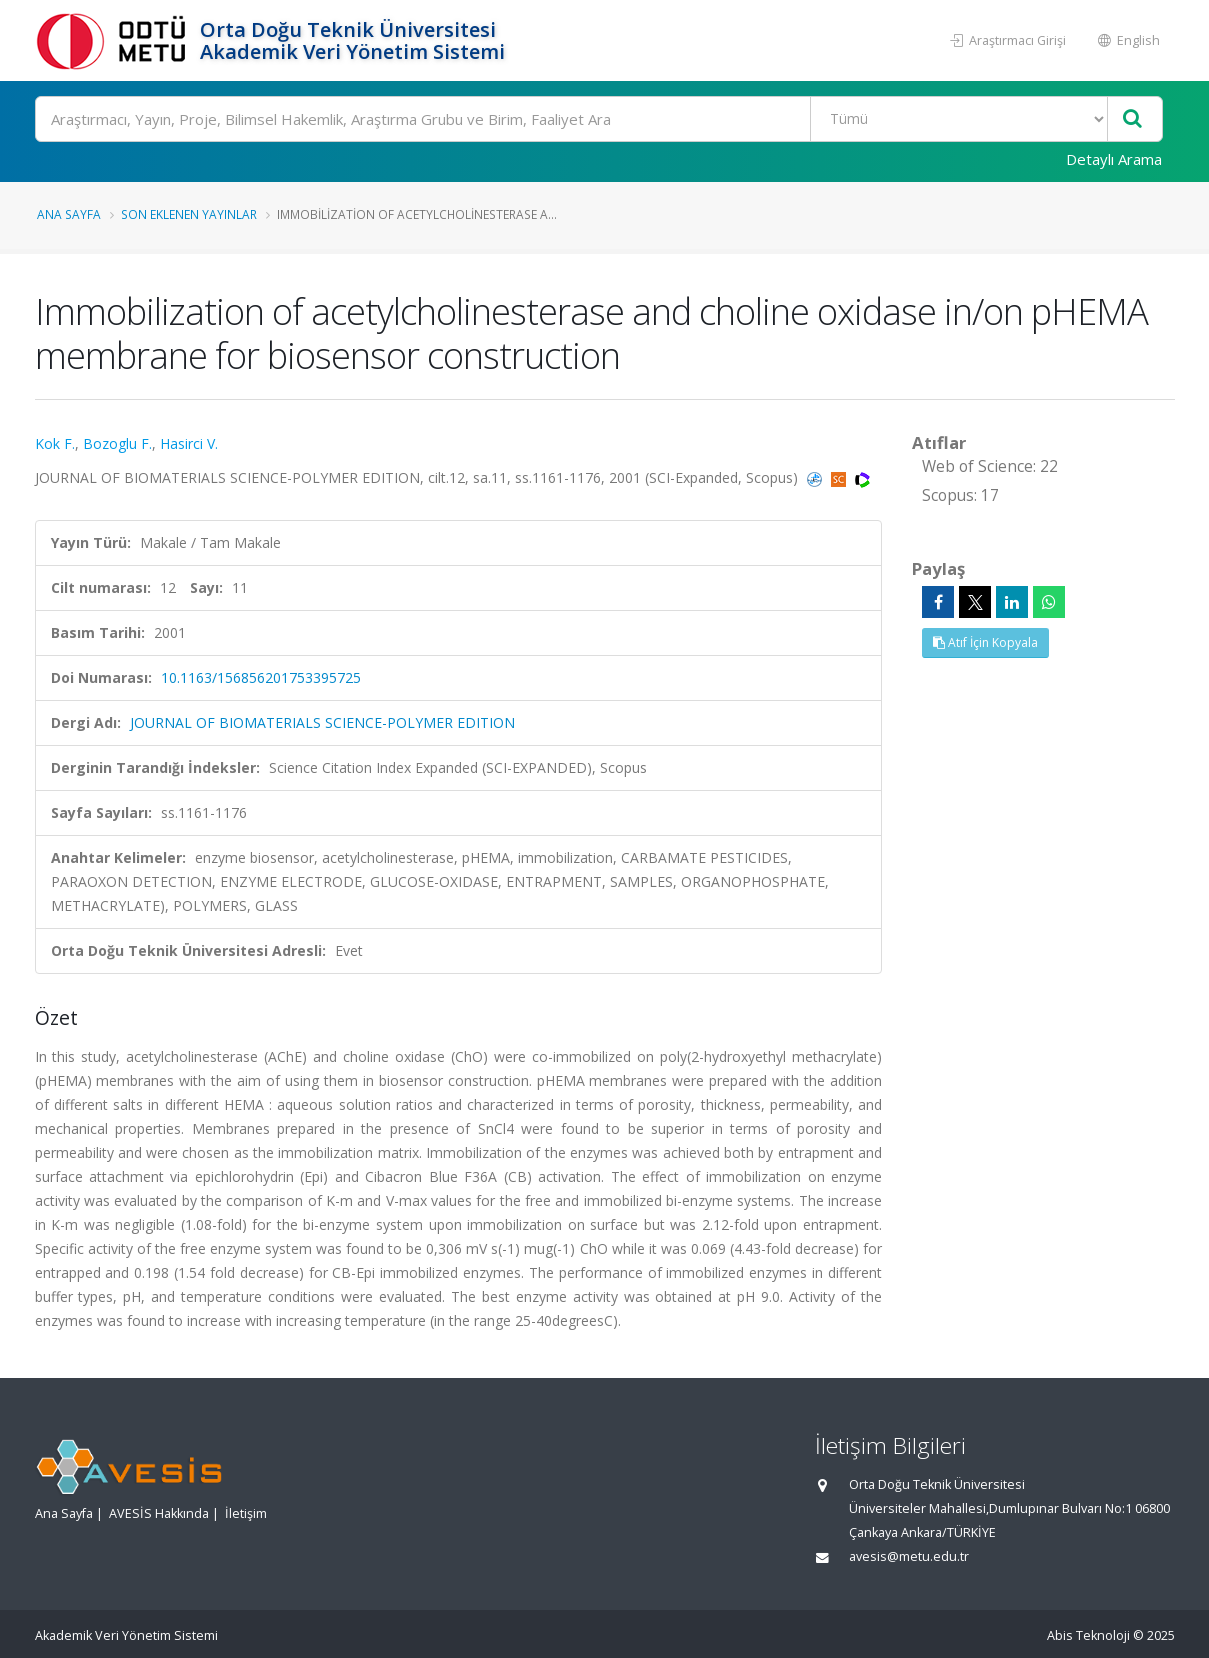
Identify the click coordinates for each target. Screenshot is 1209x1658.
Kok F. (55, 443)
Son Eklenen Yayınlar (189, 214)
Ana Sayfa (69, 214)
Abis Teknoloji (1088, 1635)
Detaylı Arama (1114, 159)
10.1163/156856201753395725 (261, 677)
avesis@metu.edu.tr (909, 1556)
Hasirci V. (189, 443)
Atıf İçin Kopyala (985, 642)
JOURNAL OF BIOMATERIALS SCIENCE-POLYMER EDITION (322, 722)
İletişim (246, 1513)
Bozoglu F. (117, 443)
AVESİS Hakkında (159, 1513)
